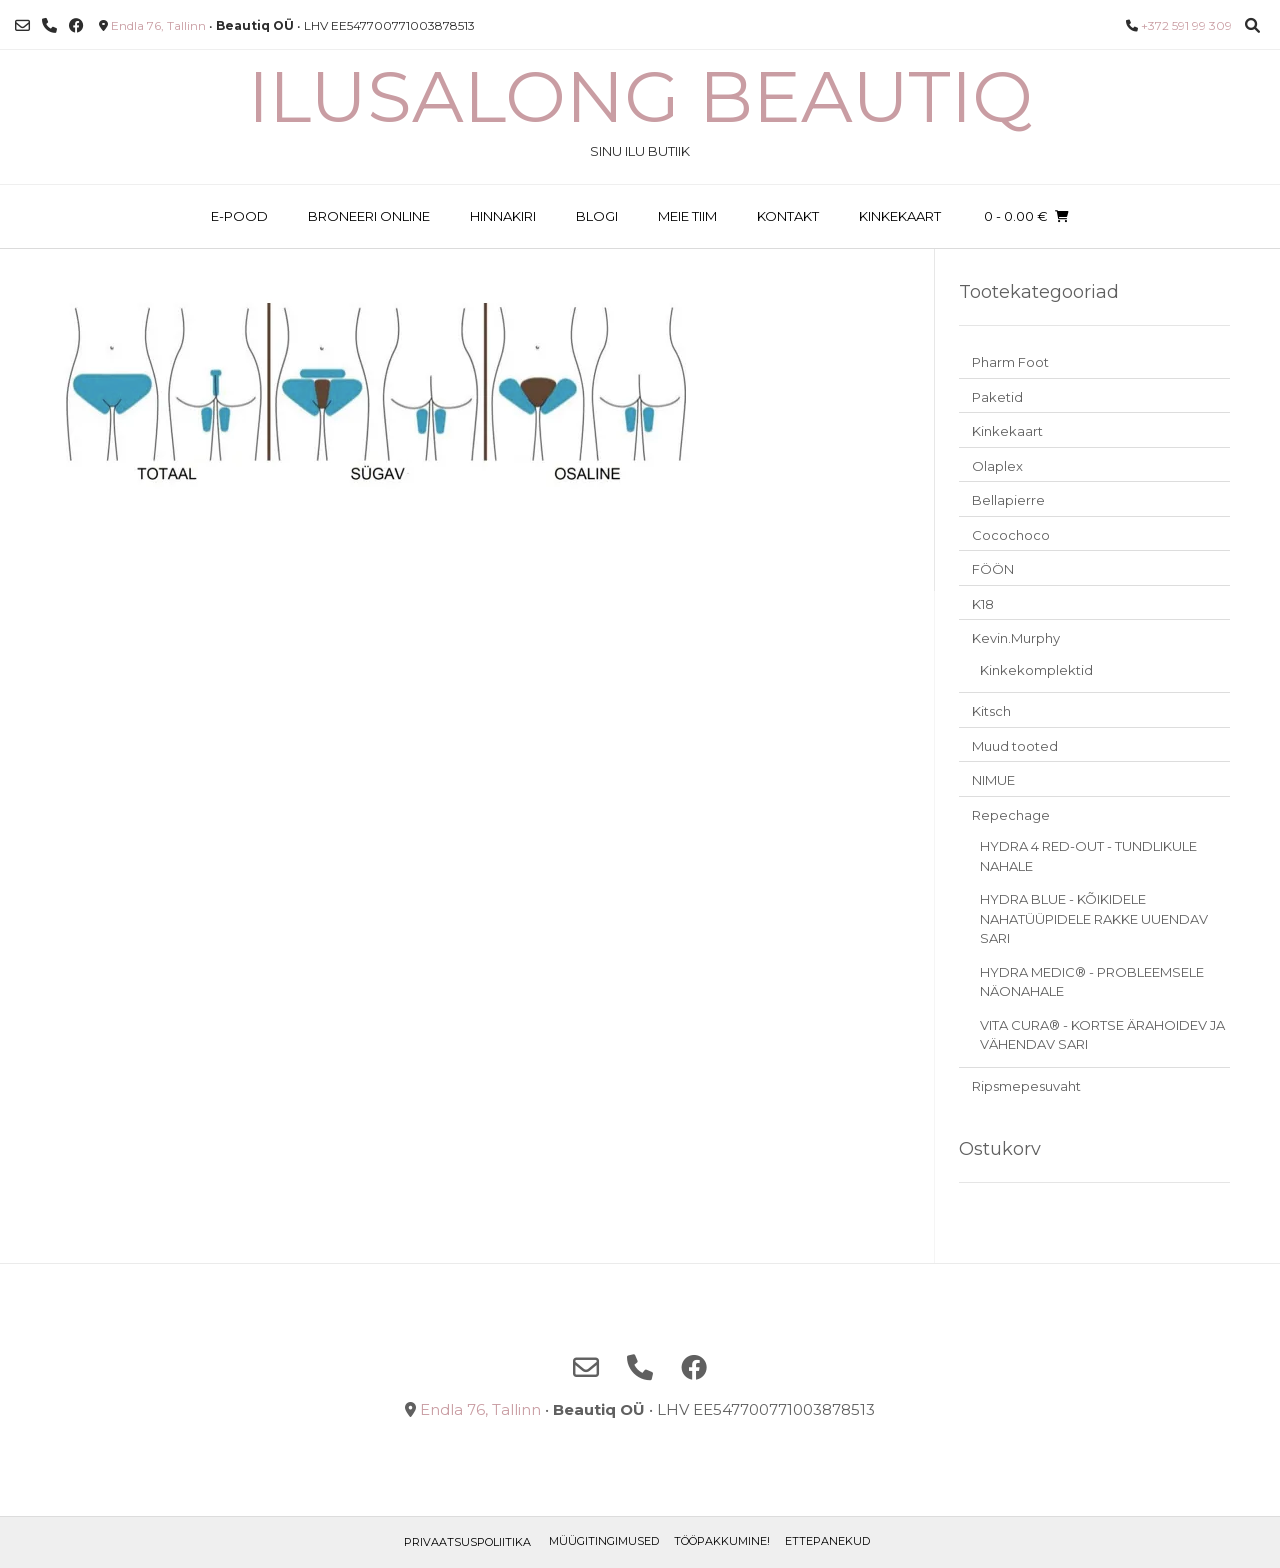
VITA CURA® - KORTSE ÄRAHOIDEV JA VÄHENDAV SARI (1102, 1035)
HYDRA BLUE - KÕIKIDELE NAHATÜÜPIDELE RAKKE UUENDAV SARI (1094, 918)
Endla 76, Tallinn (158, 25)
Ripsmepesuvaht (1026, 1086)
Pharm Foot (1010, 362)
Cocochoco (1011, 535)
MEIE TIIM (687, 216)
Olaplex (997, 466)
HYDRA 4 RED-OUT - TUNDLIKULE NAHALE (1088, 856)
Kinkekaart (1007, 431)
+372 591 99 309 (1186, 25)
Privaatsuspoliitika (467, 1542)
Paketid (997, 397)
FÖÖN (993, 569)
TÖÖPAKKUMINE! (722, 1541)
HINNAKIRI (503, 216)
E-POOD (239, 216)
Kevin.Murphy (1016, 638)
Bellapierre (1008, 500)
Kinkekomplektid (1036, 670)
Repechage (1011, 815)
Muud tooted (1015, 746)
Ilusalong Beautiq (640, 96)
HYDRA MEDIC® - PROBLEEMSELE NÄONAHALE (1092, 982)
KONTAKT (788, 216)
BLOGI (597, 216)
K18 (983, 604)
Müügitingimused (604, 1541)
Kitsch (991, 711)
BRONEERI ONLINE (369, 216)
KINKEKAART (900, 216)
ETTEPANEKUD (827, 1541)
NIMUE (993, 780)
